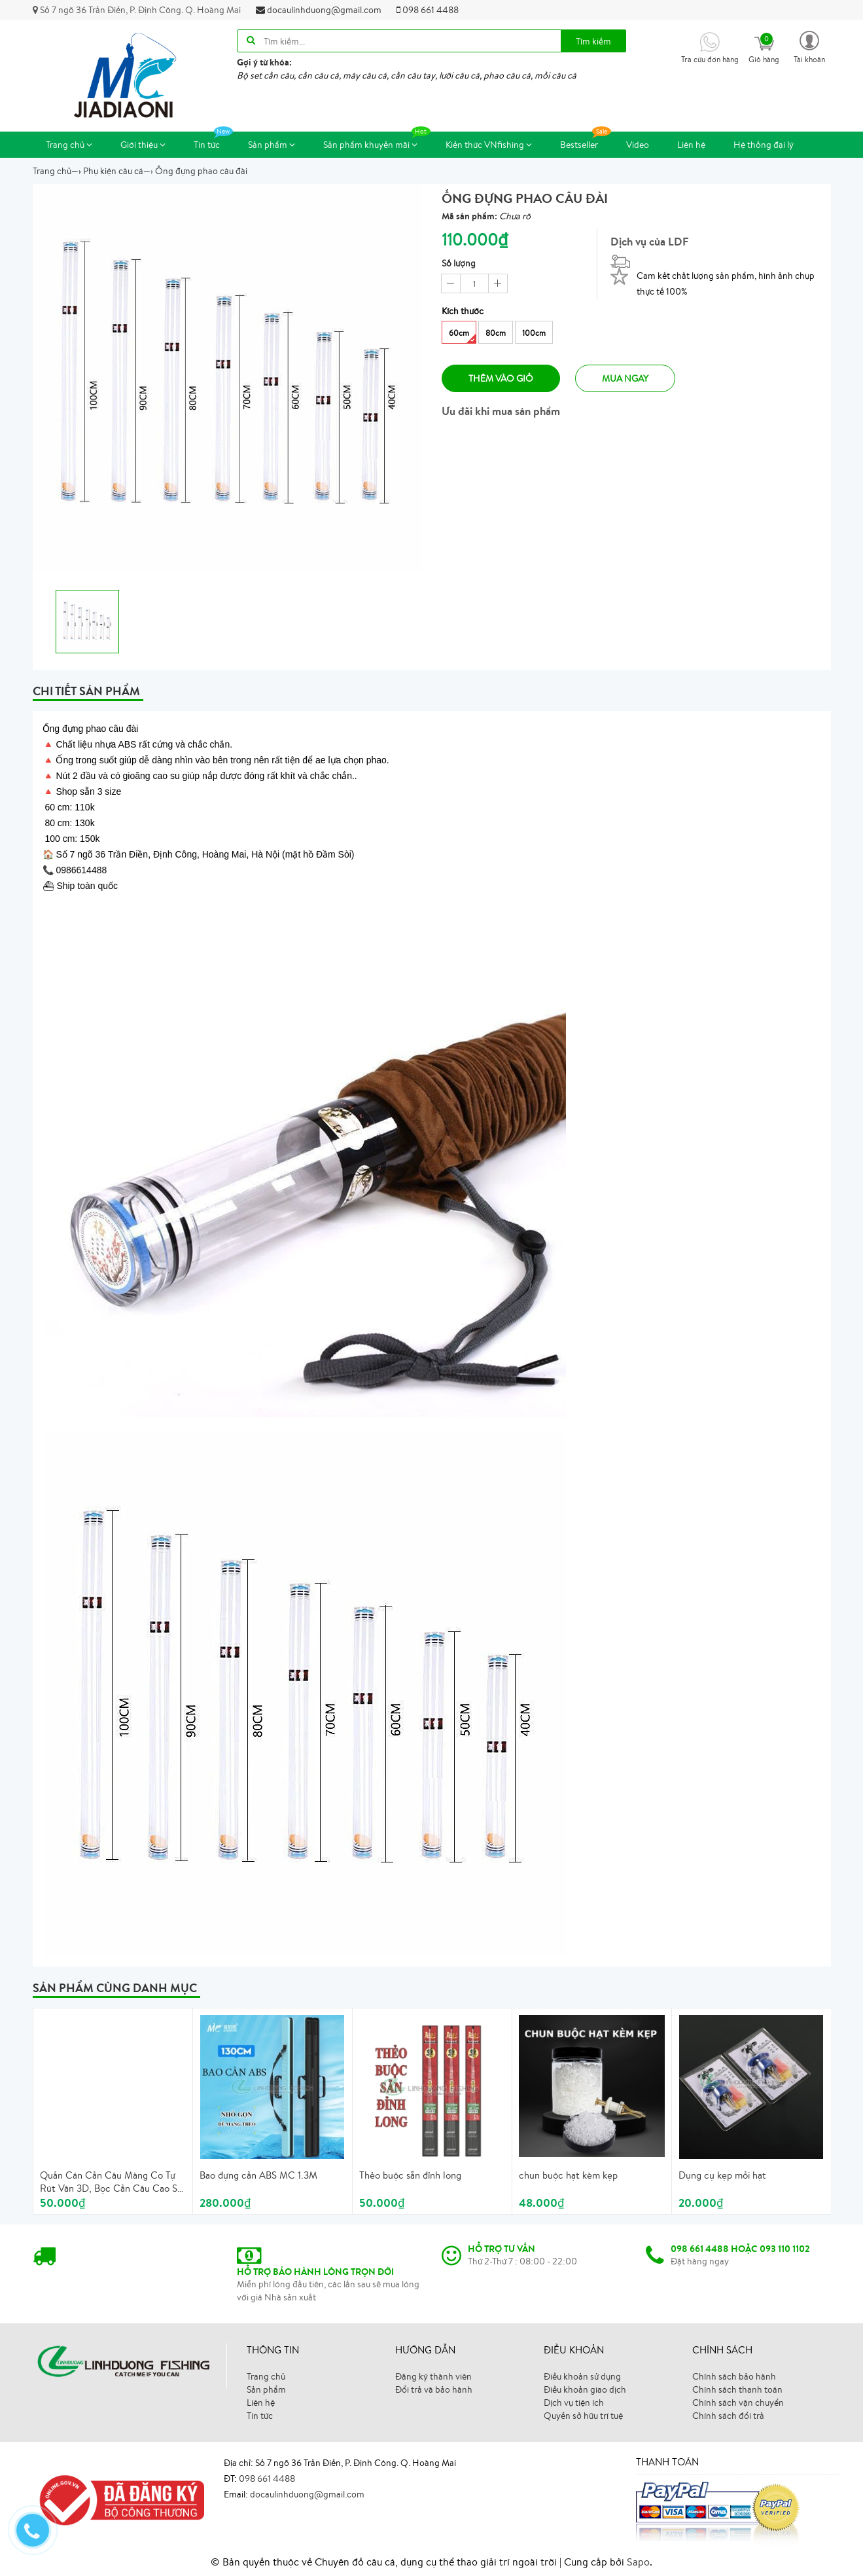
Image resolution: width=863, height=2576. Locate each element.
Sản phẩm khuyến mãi (377, 141)
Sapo (638, 2561)
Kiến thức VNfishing (489, 145)
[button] (809, 46)
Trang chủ (69, 145)
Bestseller (585, 141)
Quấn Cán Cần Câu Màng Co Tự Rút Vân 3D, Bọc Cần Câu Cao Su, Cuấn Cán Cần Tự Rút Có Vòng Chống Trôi (112, 2182)
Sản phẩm (271, 145)
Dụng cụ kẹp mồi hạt (722, 2175)
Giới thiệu (143, 145)
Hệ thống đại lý (763, 145)
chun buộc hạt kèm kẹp (568, 2175)
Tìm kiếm (593, 41)
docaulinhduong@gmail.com (318, 10)
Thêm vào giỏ (500, 378)
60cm (462, 335)
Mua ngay (625, 378)
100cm (534, 333)
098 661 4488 (427, 10)
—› (118, 171)
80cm (495, 333)
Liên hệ (691, 145)
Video (637, 145)
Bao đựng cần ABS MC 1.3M (258, 2175)
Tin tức (213, 141)
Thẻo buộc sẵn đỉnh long (410, 2175)
